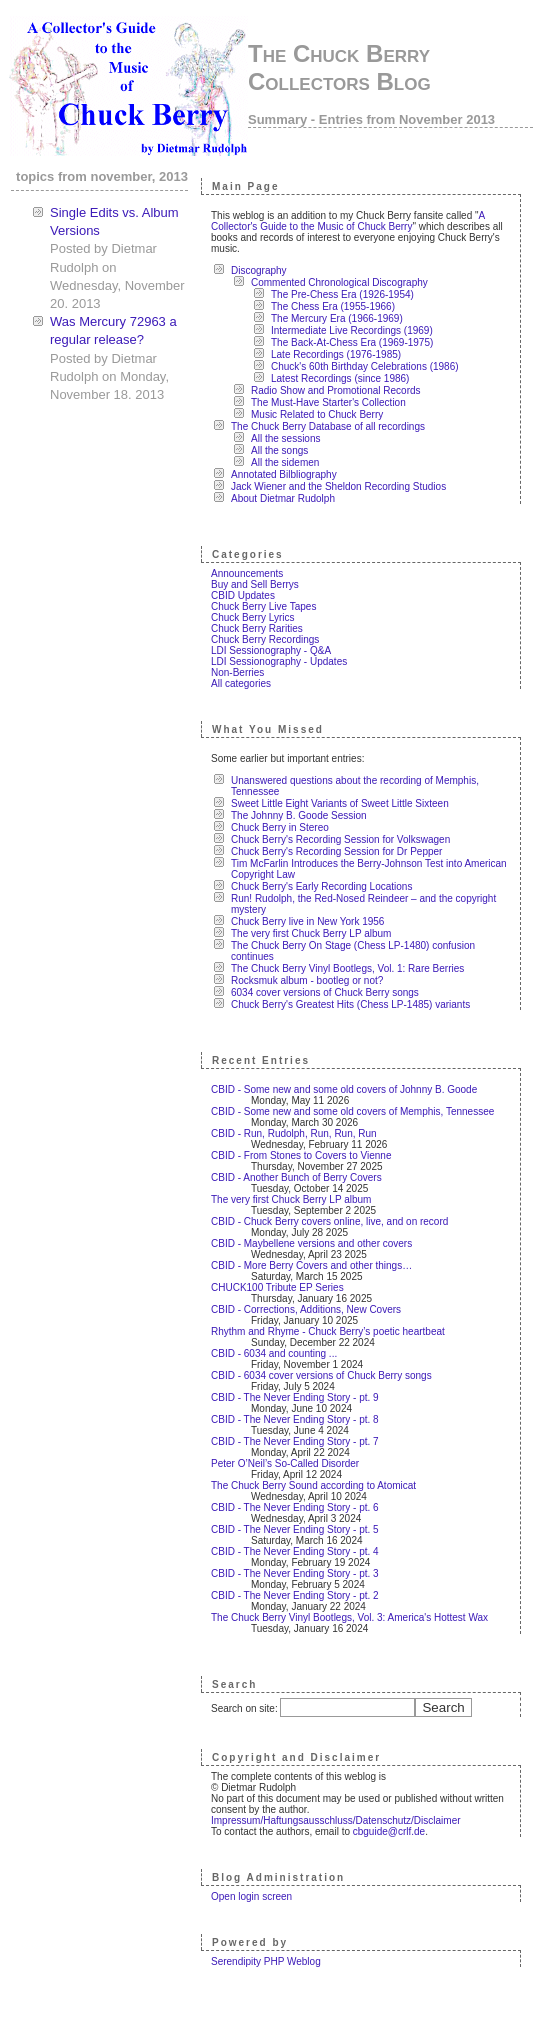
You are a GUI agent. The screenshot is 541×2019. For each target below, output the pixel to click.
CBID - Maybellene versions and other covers (311, 1243)
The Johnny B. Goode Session (299, 815)
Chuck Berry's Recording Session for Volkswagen (340, 839)
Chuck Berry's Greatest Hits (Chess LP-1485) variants (350, 1004)
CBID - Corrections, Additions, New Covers (306, 1309)
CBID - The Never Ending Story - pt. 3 (295, 1573)
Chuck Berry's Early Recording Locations (321, 886)
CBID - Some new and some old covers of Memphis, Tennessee (352, 1111)
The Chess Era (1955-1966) (333, 306)
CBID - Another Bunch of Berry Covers (296, 1177)
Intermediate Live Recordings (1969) (352, 330)
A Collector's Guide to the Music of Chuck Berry (348, 221)
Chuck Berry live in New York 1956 (307, 921)
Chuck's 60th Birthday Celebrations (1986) (365, 366)
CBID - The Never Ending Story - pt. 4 (295, 1551)
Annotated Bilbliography (284, 474)
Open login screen (251, 1896)
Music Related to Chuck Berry (317, 414)
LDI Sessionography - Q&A (271, 650)
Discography (259, 270)
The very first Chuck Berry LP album (311, 933)
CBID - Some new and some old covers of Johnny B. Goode (344, 1089)
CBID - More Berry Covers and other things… (311, 1265)
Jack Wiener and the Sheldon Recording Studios (338, 486)
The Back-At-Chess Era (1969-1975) (352, 342)
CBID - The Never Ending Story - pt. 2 (295, 1595)
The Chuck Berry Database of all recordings (328, 426)
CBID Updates (243, 595)
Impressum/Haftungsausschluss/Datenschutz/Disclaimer (336, 1820)
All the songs (279, 450)
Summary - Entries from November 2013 (371, 119)
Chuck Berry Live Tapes (263, 606)
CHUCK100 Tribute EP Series (277, 1287)
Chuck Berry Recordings (265, 639)
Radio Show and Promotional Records (336, 390)
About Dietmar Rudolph (283, 498)
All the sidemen (285, 462)
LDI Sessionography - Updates (279, 661)
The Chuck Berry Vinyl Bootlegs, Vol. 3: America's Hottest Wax (349, 1617)
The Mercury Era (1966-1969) (337, 318)
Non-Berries (237, 672)
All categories (241, 683)
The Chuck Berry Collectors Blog (339, 67)
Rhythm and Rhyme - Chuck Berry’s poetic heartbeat (328, 1331)
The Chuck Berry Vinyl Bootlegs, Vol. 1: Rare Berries (347, 968)
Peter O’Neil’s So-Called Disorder (285, 1463)
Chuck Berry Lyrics (253, 617)
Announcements (247, 573)
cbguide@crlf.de (389, 1831)
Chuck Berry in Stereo (280, 827)
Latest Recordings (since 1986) (340, 378)
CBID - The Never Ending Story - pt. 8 (295, 1419)
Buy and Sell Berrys (255, 584)
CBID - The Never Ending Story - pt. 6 (295, 1507)
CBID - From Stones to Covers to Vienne (301, 1155)
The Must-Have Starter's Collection (328, 402)
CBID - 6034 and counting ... (274, 1353)
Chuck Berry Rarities (257, 628)
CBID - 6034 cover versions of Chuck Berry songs (321, 1375)
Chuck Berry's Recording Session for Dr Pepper (336, 851)
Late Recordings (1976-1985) (336, 354)
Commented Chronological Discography (339, 282)
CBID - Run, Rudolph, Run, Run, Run (294, 1133)
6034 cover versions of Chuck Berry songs (325, 992)
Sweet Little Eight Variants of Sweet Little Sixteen (340, 803)
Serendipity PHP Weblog (266, 1961)
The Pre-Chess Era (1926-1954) (342, 294)
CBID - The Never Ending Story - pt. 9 (295, 1397)
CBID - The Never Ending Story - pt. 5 (295, 1529)
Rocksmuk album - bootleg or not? (307, 980)
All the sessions (285, 438)
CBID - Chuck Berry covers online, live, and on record (329, 1221)
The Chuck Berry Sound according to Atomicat (313, 1485)
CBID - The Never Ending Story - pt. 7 (295, 1441)
